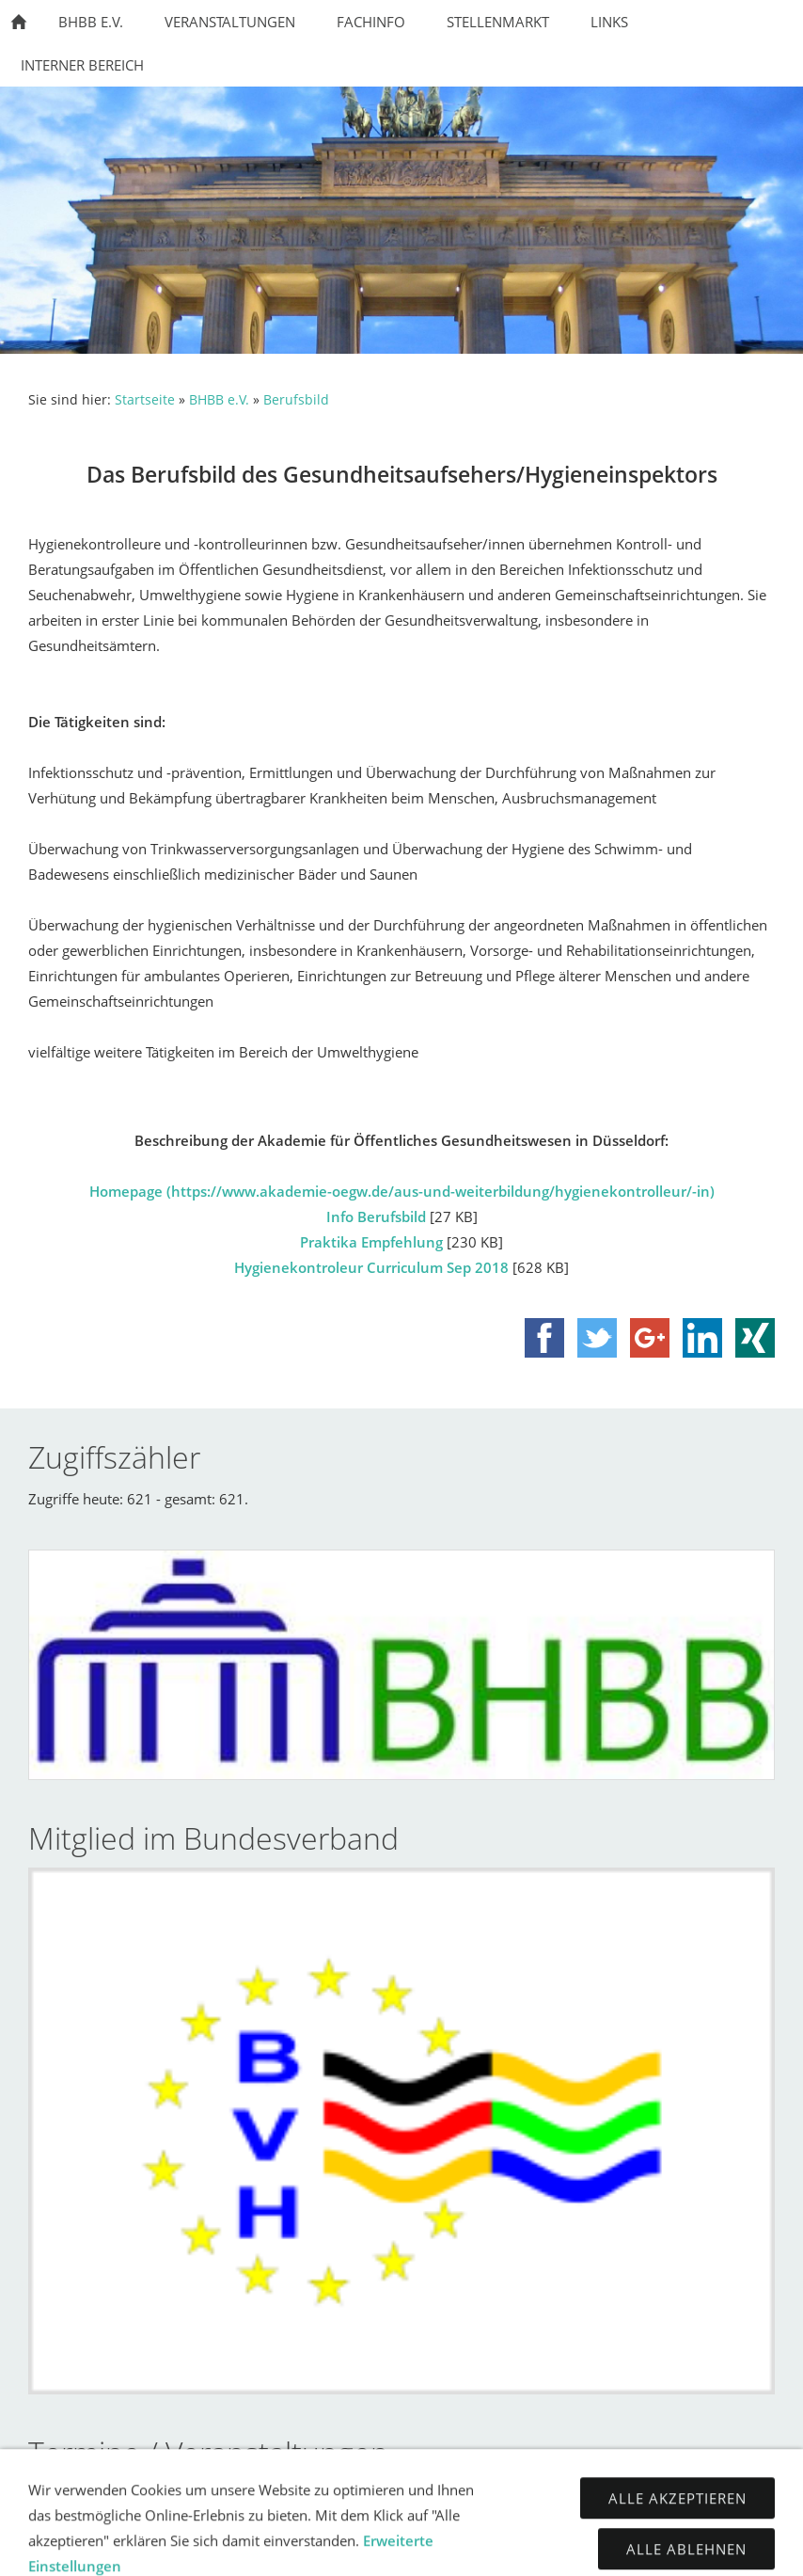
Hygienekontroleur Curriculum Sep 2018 (371, 1267)
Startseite (145, 399)
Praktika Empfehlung (371, 1241)
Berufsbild (296, 399)
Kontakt (245, 2547)
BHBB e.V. (219, 399)
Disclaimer (549, 2547)
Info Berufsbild (376, 1216)
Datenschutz (442, 2547)
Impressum (335, 2547)
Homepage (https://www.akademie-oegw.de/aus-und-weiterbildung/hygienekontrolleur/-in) (402, 1191)
